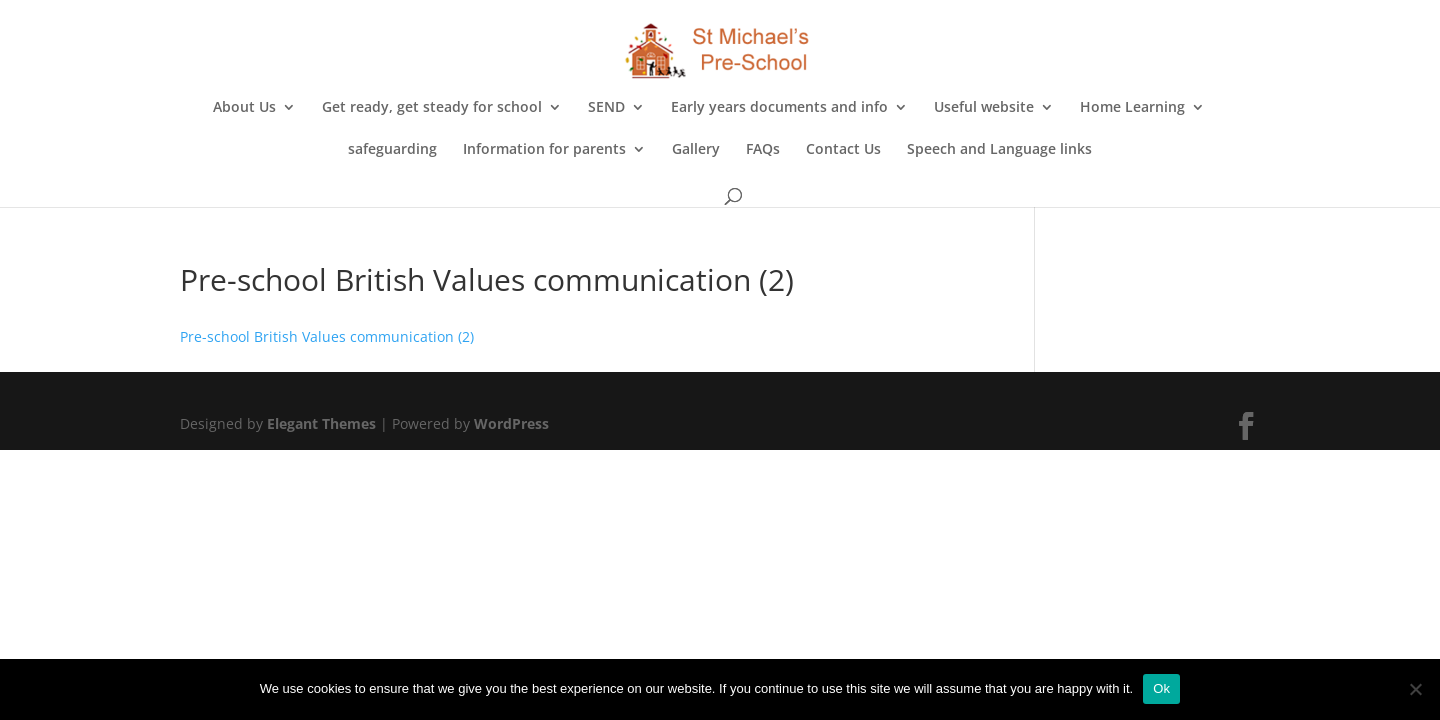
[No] (1415, 689)
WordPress (511, 423)
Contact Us (843, 150)
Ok (1161, 688)
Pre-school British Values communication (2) (327, 336)
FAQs (763, 150)
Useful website (984, 108)
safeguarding (392, 150)
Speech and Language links (999, 150)
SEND (606, 108)
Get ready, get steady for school (432, 108)
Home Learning (1132, 108)
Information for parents (544, 150)
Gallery (696, 150)
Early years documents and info (779, 108)
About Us (244, 108)
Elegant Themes (321, 423)
